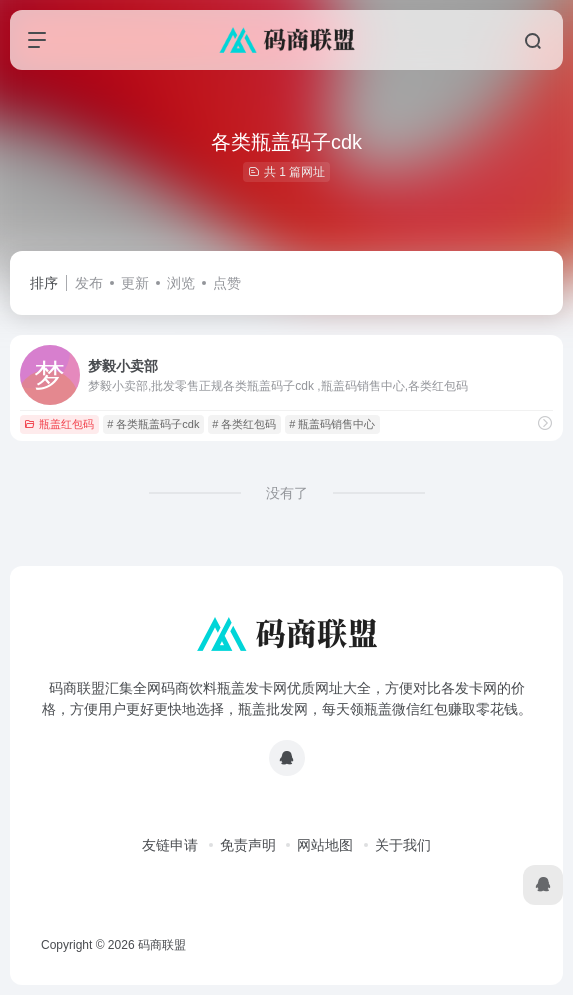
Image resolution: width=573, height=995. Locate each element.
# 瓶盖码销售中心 (332, 424)
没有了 (287, 493)
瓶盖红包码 (59, 424)
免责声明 (248, 845)
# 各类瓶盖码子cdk (153, 424)
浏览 (181, 283)
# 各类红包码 (244, 424)
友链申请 (170, 845)
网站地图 (325, 845)
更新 (135, 283)
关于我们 (403, 845)
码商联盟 (162, 945)
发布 (89, 283)
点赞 (227, 283)
